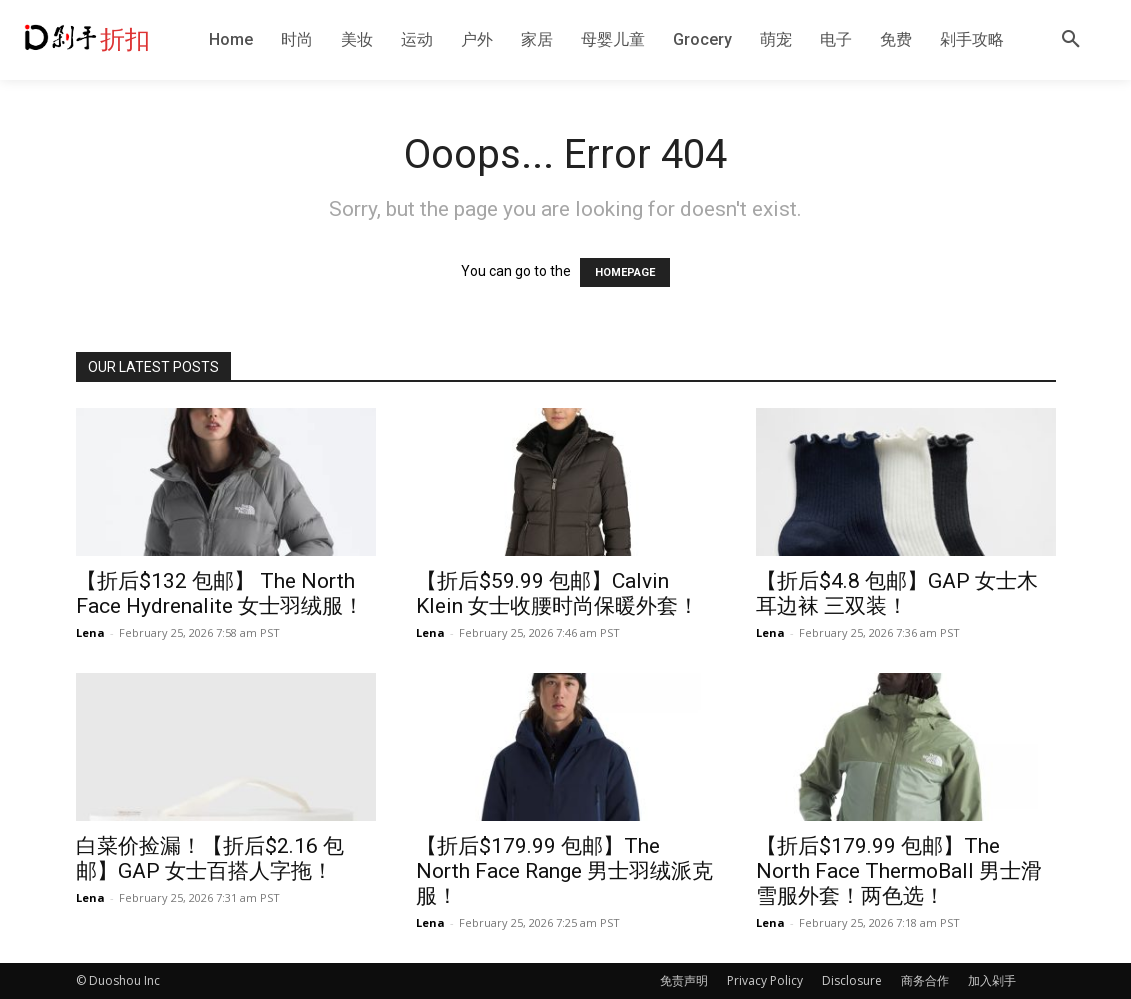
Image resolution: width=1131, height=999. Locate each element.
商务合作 (925, 980)
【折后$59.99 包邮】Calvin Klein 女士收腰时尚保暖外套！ (557, 593)
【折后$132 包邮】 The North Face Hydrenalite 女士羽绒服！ (220, 593)
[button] (1071, 40)
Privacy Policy (765, 980)
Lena (90, 632)
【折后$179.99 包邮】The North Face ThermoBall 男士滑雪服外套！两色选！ (899, 871)
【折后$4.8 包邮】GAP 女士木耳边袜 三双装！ (897, 593)
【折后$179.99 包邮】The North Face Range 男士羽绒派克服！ (564, 871)
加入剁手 (992, 980)
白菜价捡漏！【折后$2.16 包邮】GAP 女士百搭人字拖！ (210, 858)
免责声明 (684, 980)
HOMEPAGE (625, 272)
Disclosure (852, 980)
